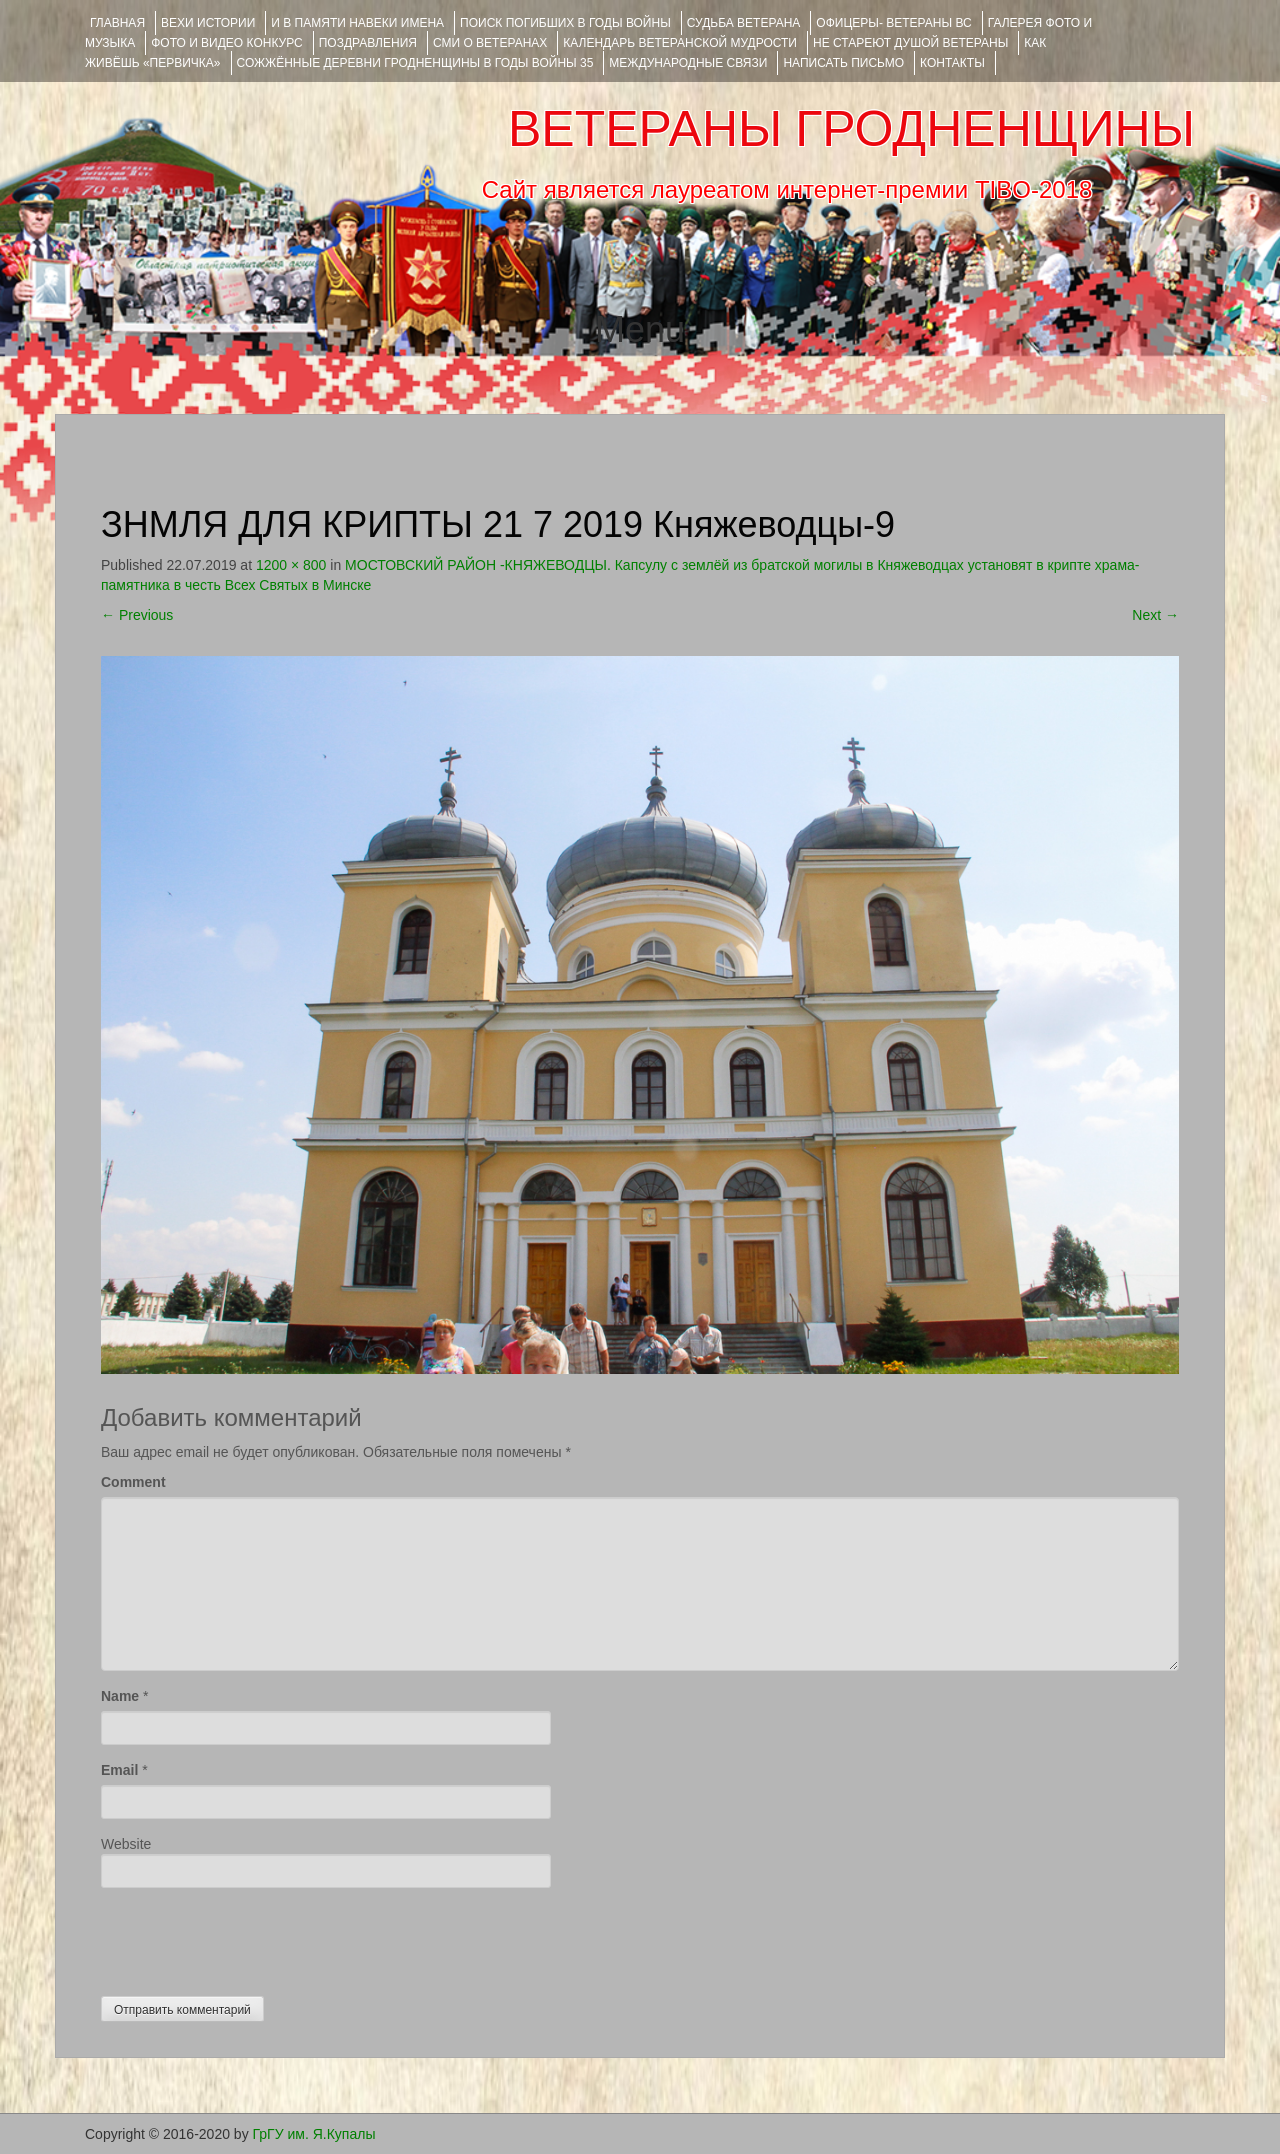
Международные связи (688, 63)
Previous (137, 615)
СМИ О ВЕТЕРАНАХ (490, 43)
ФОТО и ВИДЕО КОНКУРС (226, 43)
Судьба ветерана (744, 23)
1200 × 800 (291, 565)
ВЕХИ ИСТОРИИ (208, 23)
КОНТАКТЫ (952, 63)
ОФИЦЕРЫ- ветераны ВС (893, 23)
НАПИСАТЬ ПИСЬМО (843, 63)
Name (120, 1696)
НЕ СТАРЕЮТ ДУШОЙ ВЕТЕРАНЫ (910, 43)
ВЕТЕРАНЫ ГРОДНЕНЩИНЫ (851, 129)
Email (119, 1770)
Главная (117, 23)
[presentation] (253, 1937)
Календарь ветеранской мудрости (680, 43)
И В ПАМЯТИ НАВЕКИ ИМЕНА (357, 23)
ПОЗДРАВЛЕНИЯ (368, 43)
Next (1155, 615)
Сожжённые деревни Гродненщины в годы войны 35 (415, 63)
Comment (133, 1482)
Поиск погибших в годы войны (565, 23)
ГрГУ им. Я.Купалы (314, 2134)
